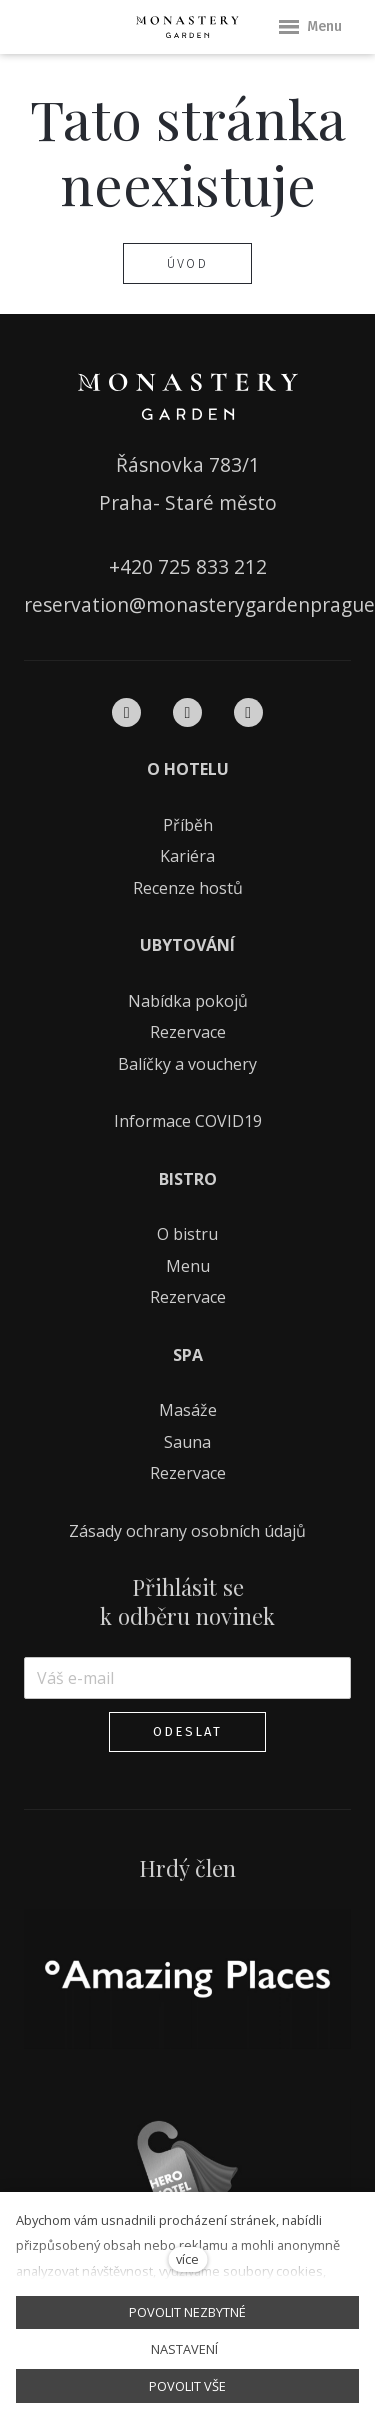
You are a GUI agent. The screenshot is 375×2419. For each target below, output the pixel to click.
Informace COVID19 (188, 1121)
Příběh (188, 825)
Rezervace (188, 1032)
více (187, 2259)
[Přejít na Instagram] (187, 713)
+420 (133, 566)
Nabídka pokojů (188, 1001)
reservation (76, 604)
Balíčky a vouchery (187, 1064)
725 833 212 (212, 566)
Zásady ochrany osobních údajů (187, 1531)
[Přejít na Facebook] (126, 713)
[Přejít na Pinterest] (248, 713)
